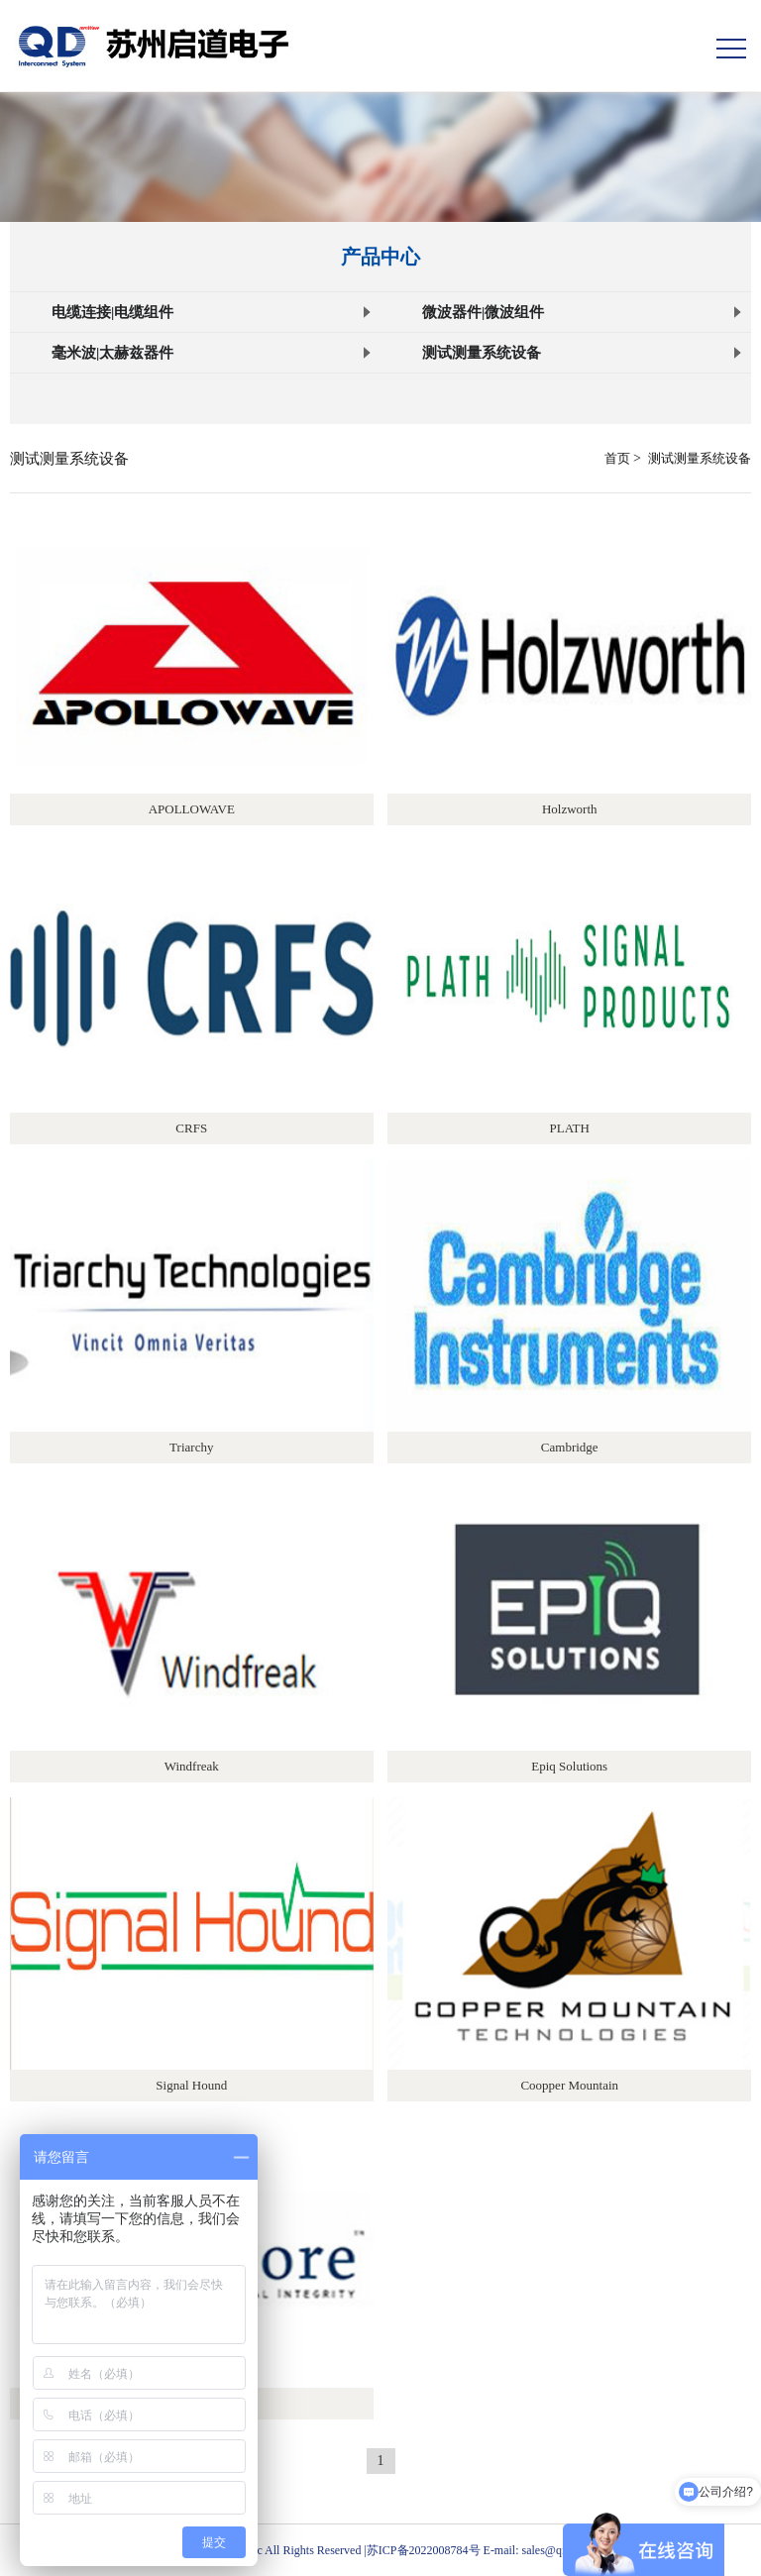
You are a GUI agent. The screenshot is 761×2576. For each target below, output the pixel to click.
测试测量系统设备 (581, 353)
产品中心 (380, 257)
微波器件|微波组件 (581, 312)
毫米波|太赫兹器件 (211, 353)
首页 (617, 458)
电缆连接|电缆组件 (211, 312)
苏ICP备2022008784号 (424, 2550)
